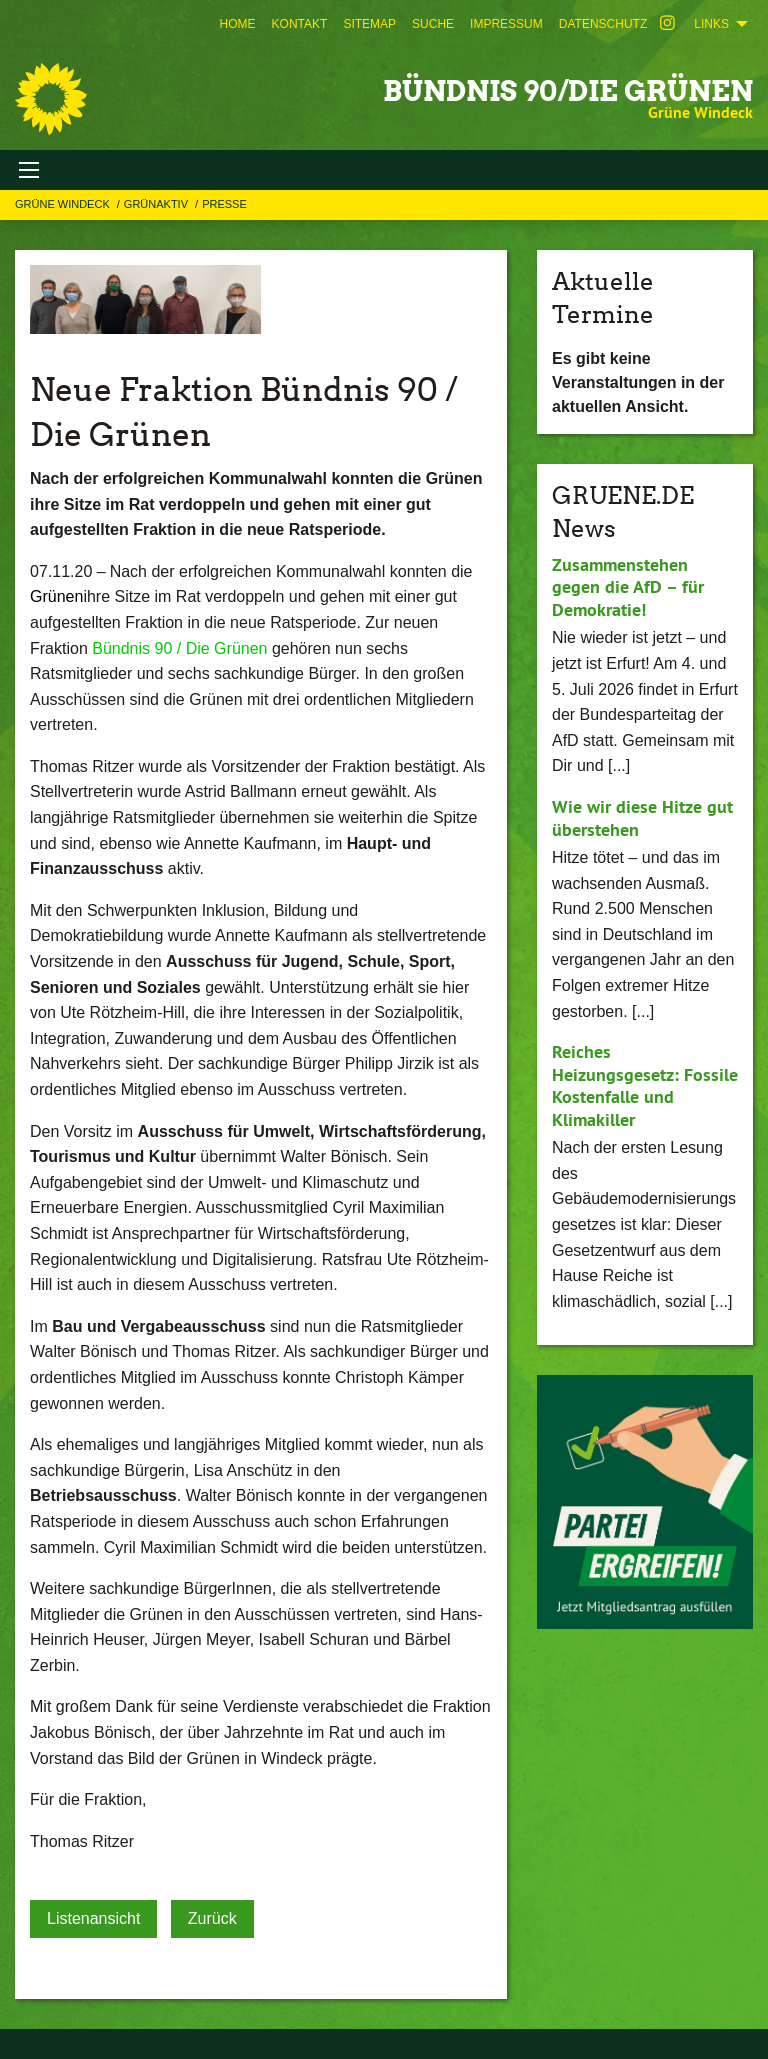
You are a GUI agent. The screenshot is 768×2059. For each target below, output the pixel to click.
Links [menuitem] (711, 24)
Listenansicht (93, 1918)
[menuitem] (238, 24)
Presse (224, 204)
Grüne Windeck (64, 204)
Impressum (506, 24)
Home (238, 24)
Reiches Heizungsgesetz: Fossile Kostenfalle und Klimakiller (645, 1085)
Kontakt (300, 24)
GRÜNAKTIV (157, 204)
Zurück (212, 1918)
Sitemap (369, 24)
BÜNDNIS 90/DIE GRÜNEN (568, 91)
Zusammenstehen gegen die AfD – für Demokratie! (628, 587)
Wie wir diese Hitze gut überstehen (642, 818)
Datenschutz (603, 24)
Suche (433, 24)
